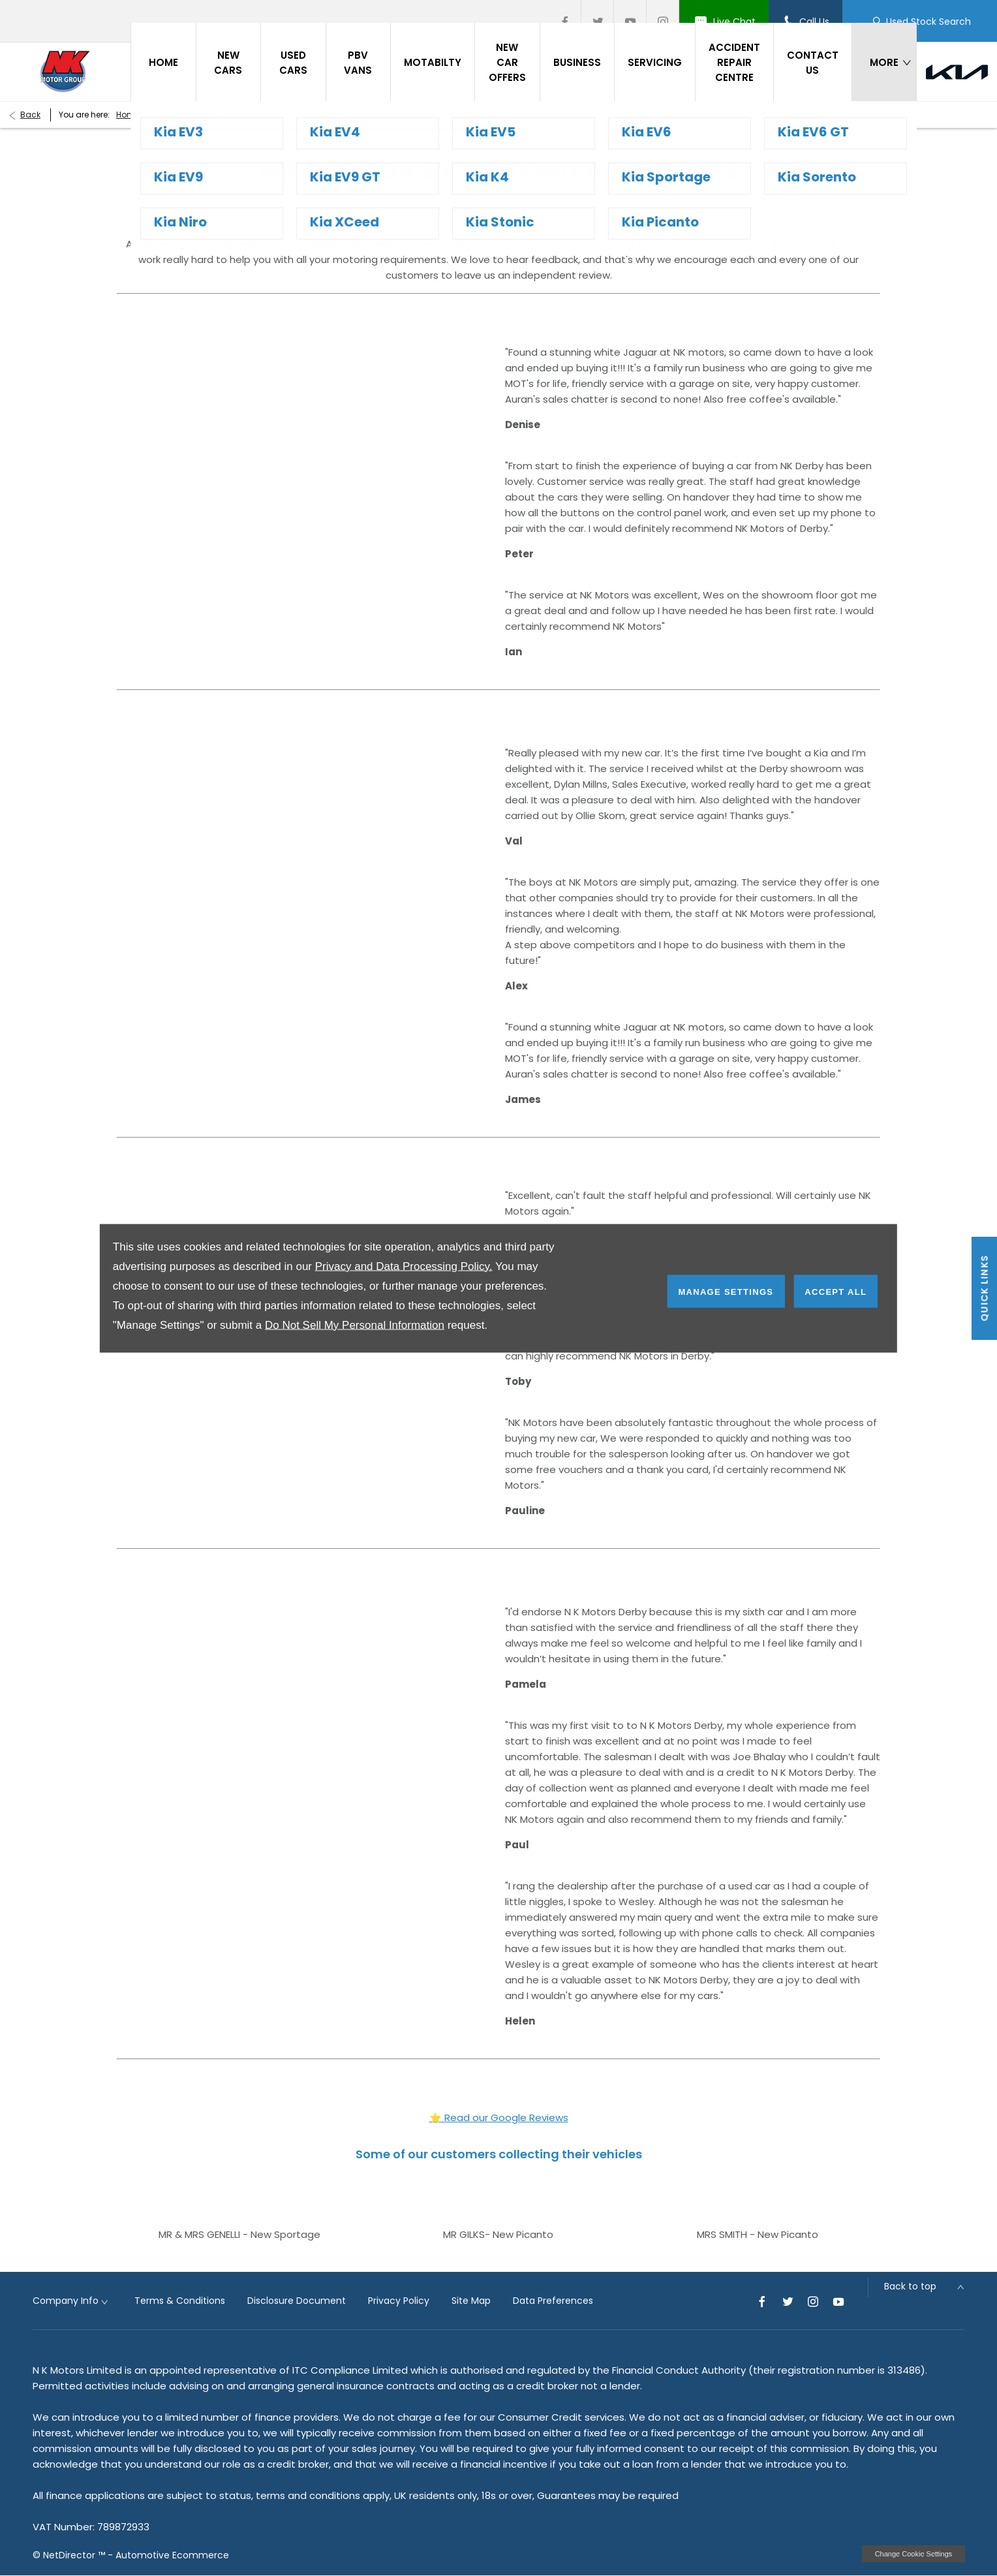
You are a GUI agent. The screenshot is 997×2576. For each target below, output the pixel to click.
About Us (191, 114)
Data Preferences (553, 2300)
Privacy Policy (398, 2300)
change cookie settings (913, 2553)
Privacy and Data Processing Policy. (404, 1266)
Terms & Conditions (179, 2300)
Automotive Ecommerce (172, 2555)
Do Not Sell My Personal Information (354, 1324)
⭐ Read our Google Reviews (498, 2117)
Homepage (138, 114)
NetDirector (70, 2555)
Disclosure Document (296, 2300)
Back (30, 114)
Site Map (471, 2300)
